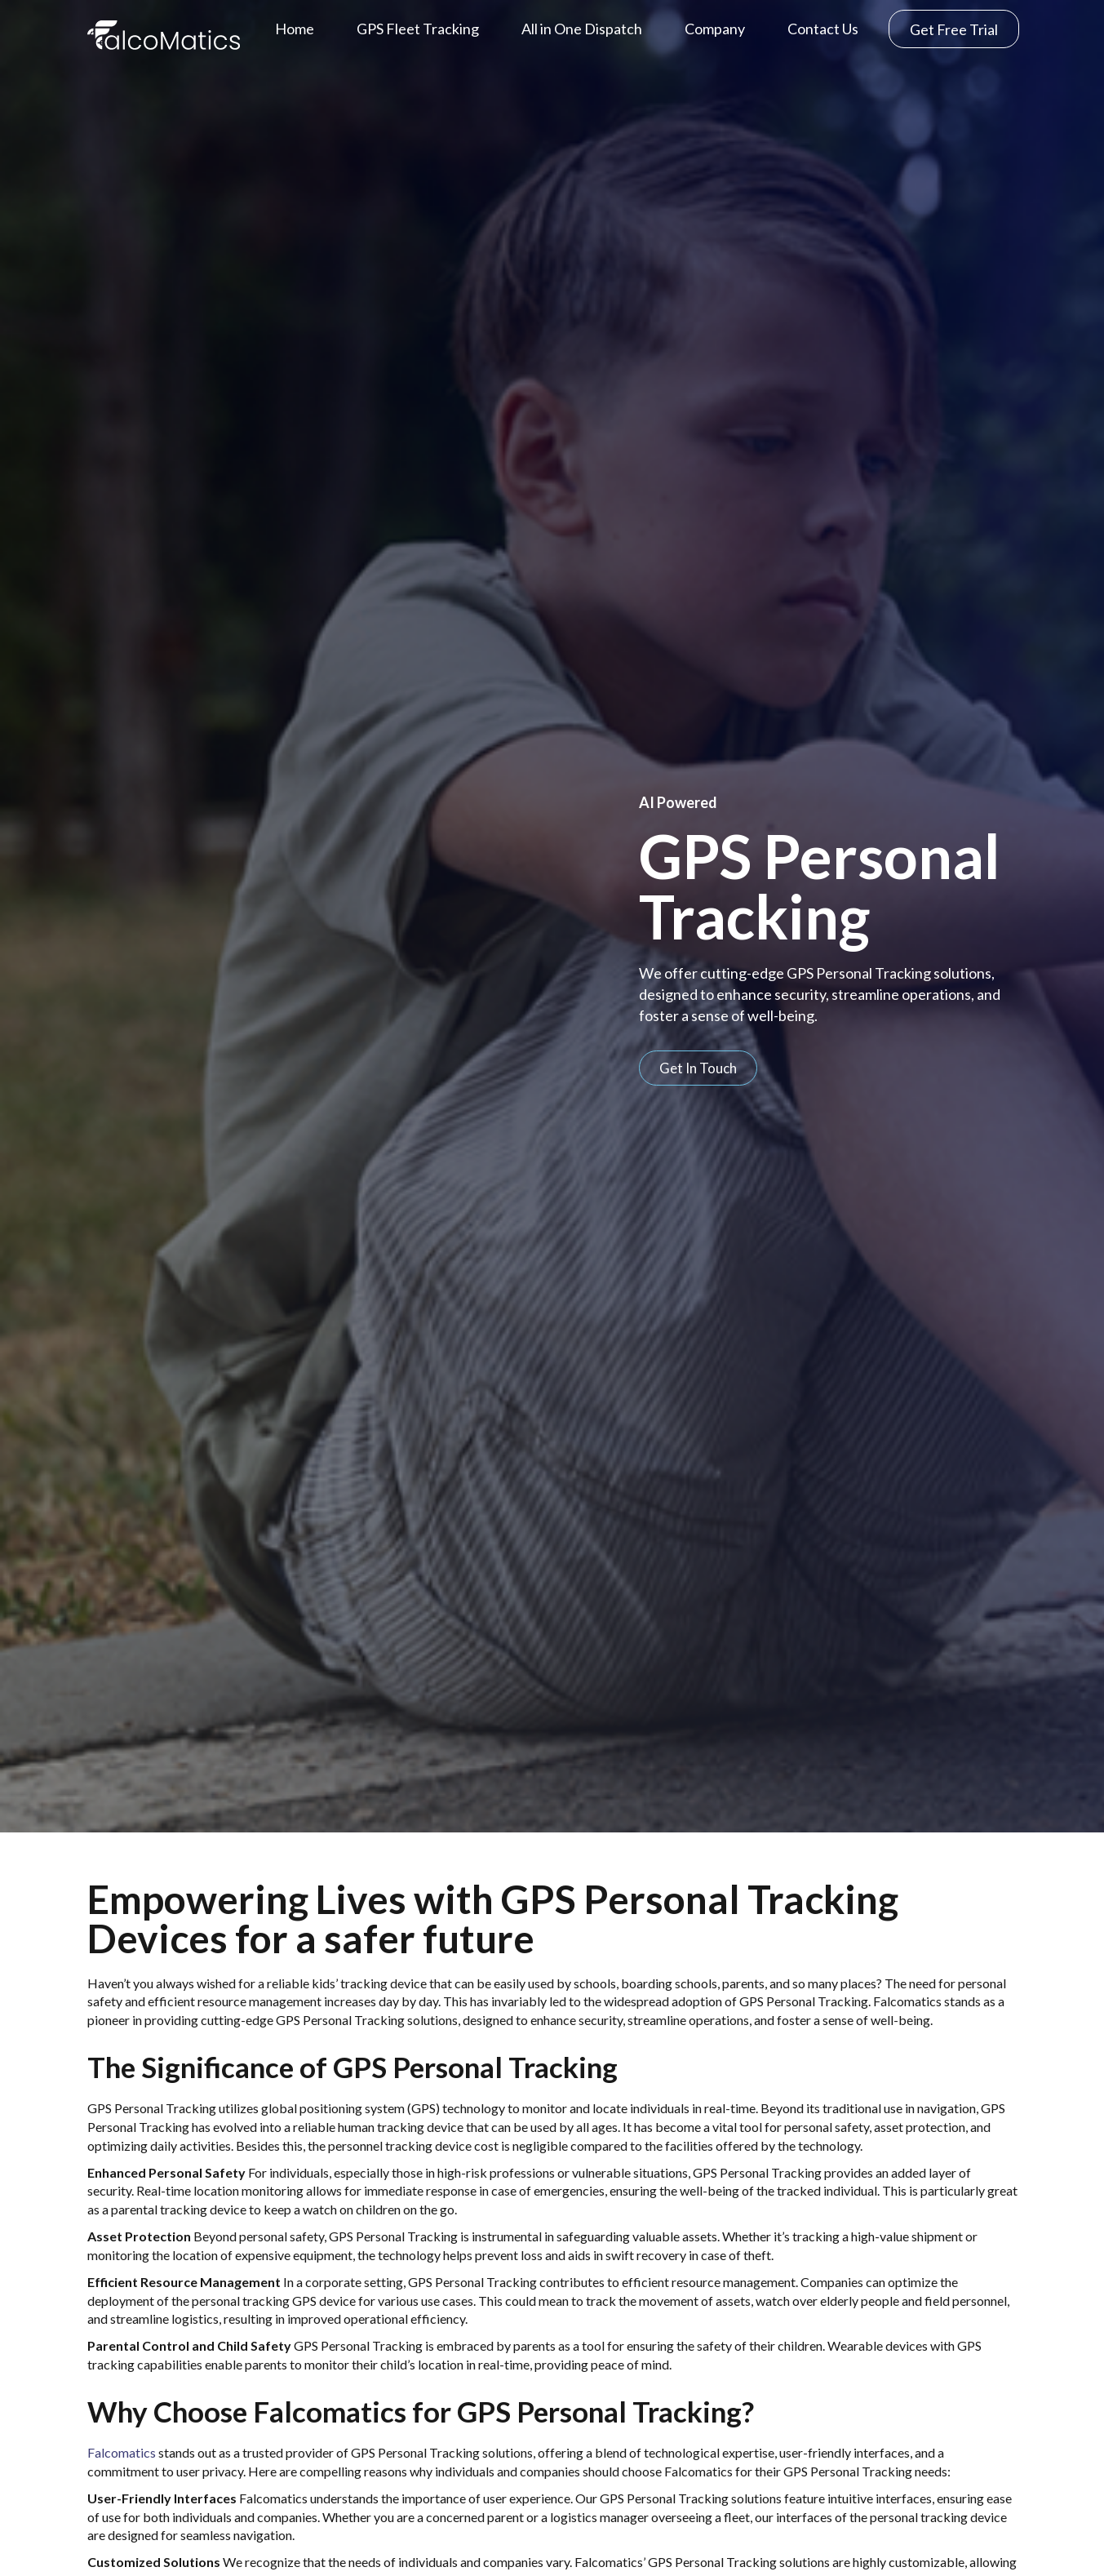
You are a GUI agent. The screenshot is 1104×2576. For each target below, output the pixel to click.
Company (715, 29)
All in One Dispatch (581, 29)
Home (294, 29)
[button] (698, 1068)
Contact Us (822, 29)
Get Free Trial (954, 29)
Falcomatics (121, 2452)
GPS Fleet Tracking (418, 29)
